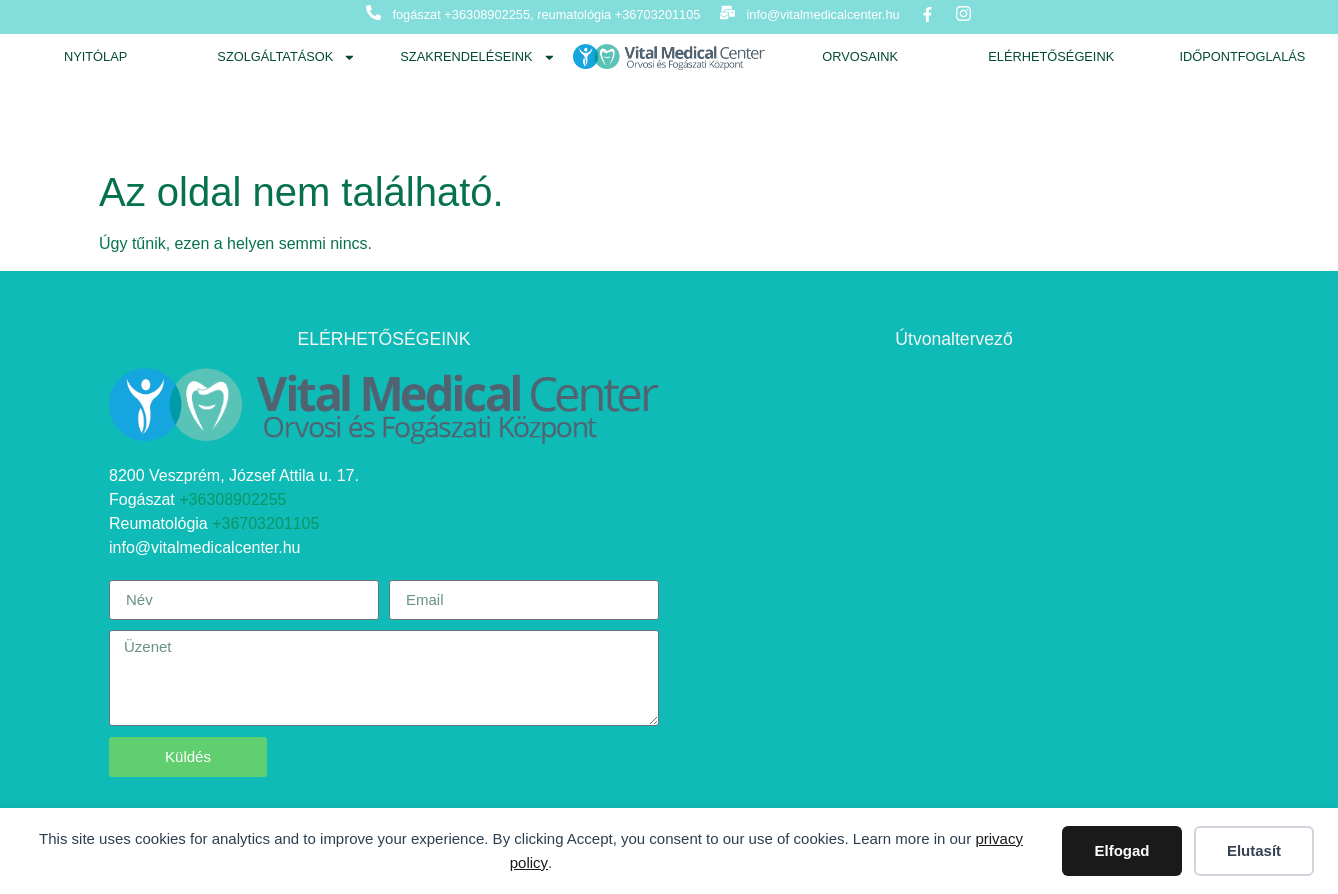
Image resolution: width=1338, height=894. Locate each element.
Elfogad (1122, 850)
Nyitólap (95, 56)
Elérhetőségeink (1051, 56)
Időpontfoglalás (1242, 56)
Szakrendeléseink (477, 57)
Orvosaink (860, 56)
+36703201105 (265, 523)
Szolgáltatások (286, 57)
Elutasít (1254, 850)
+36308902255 (232, 499)
